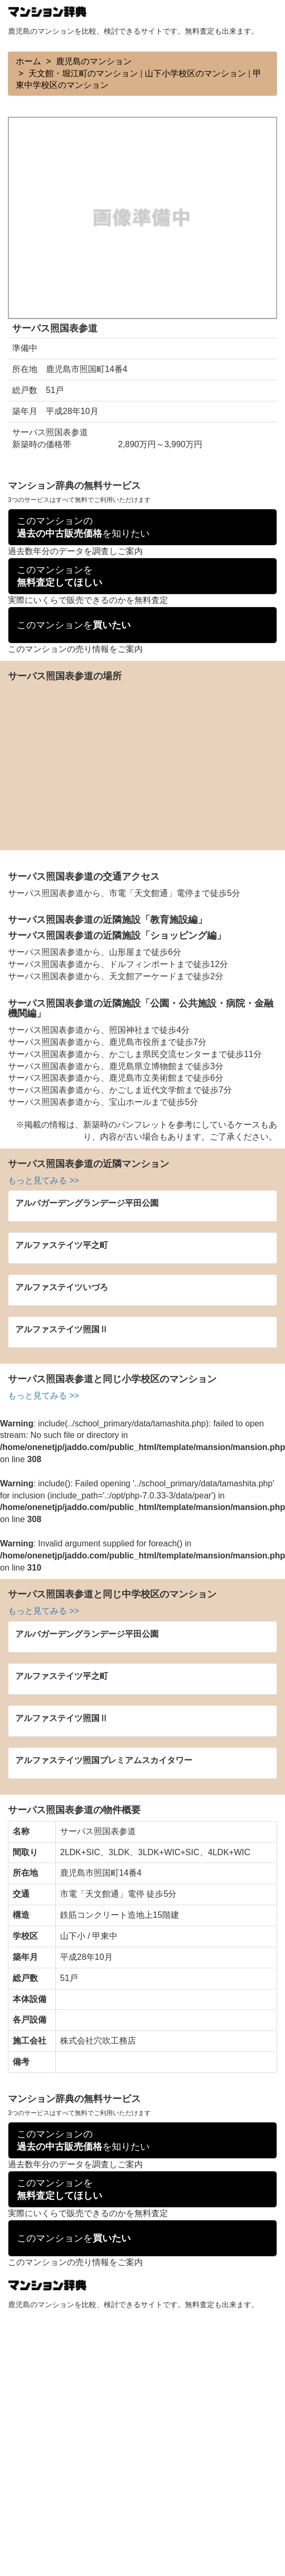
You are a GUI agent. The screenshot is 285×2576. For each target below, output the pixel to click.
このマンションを (59, 576)
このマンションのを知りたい (83, 527)
